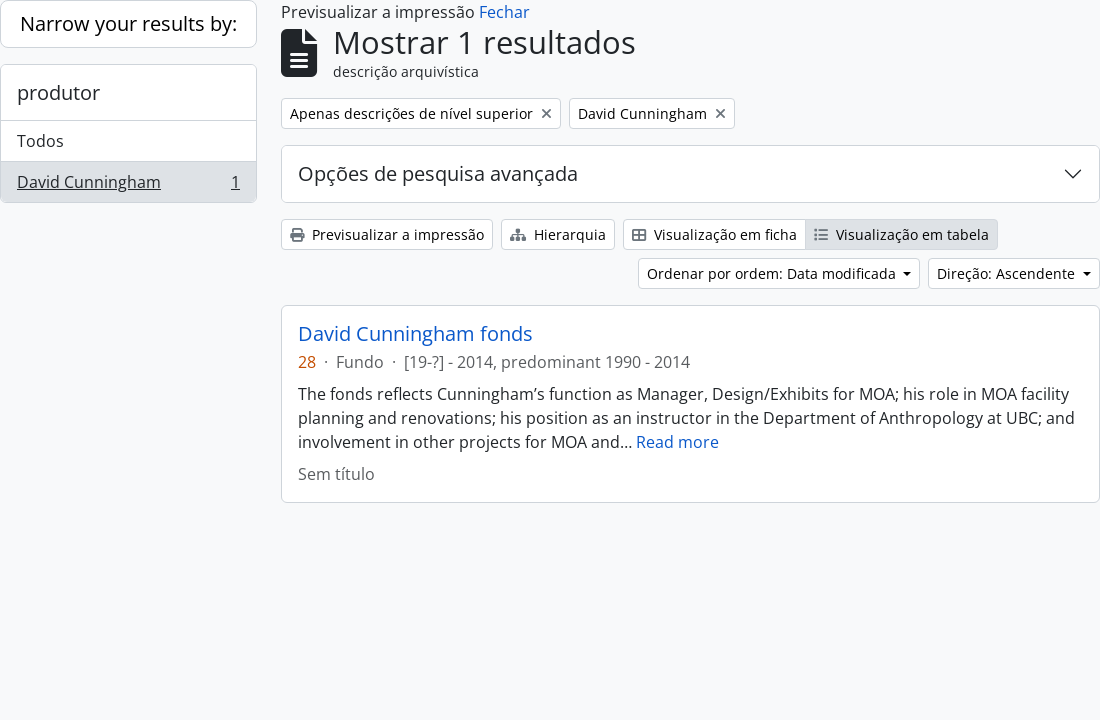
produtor (58, 92)
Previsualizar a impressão (387, 234)
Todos (40, 141)
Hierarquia (558, 234)
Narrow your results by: (128, 23)
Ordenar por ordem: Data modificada (773, 273)
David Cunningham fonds (415, 334)
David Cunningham (128, 186)
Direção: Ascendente (1008, 273)
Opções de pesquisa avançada (438, 173)
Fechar (504, 12)
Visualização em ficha (714, 234)
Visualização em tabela (901, 234)
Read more (677, 442)
